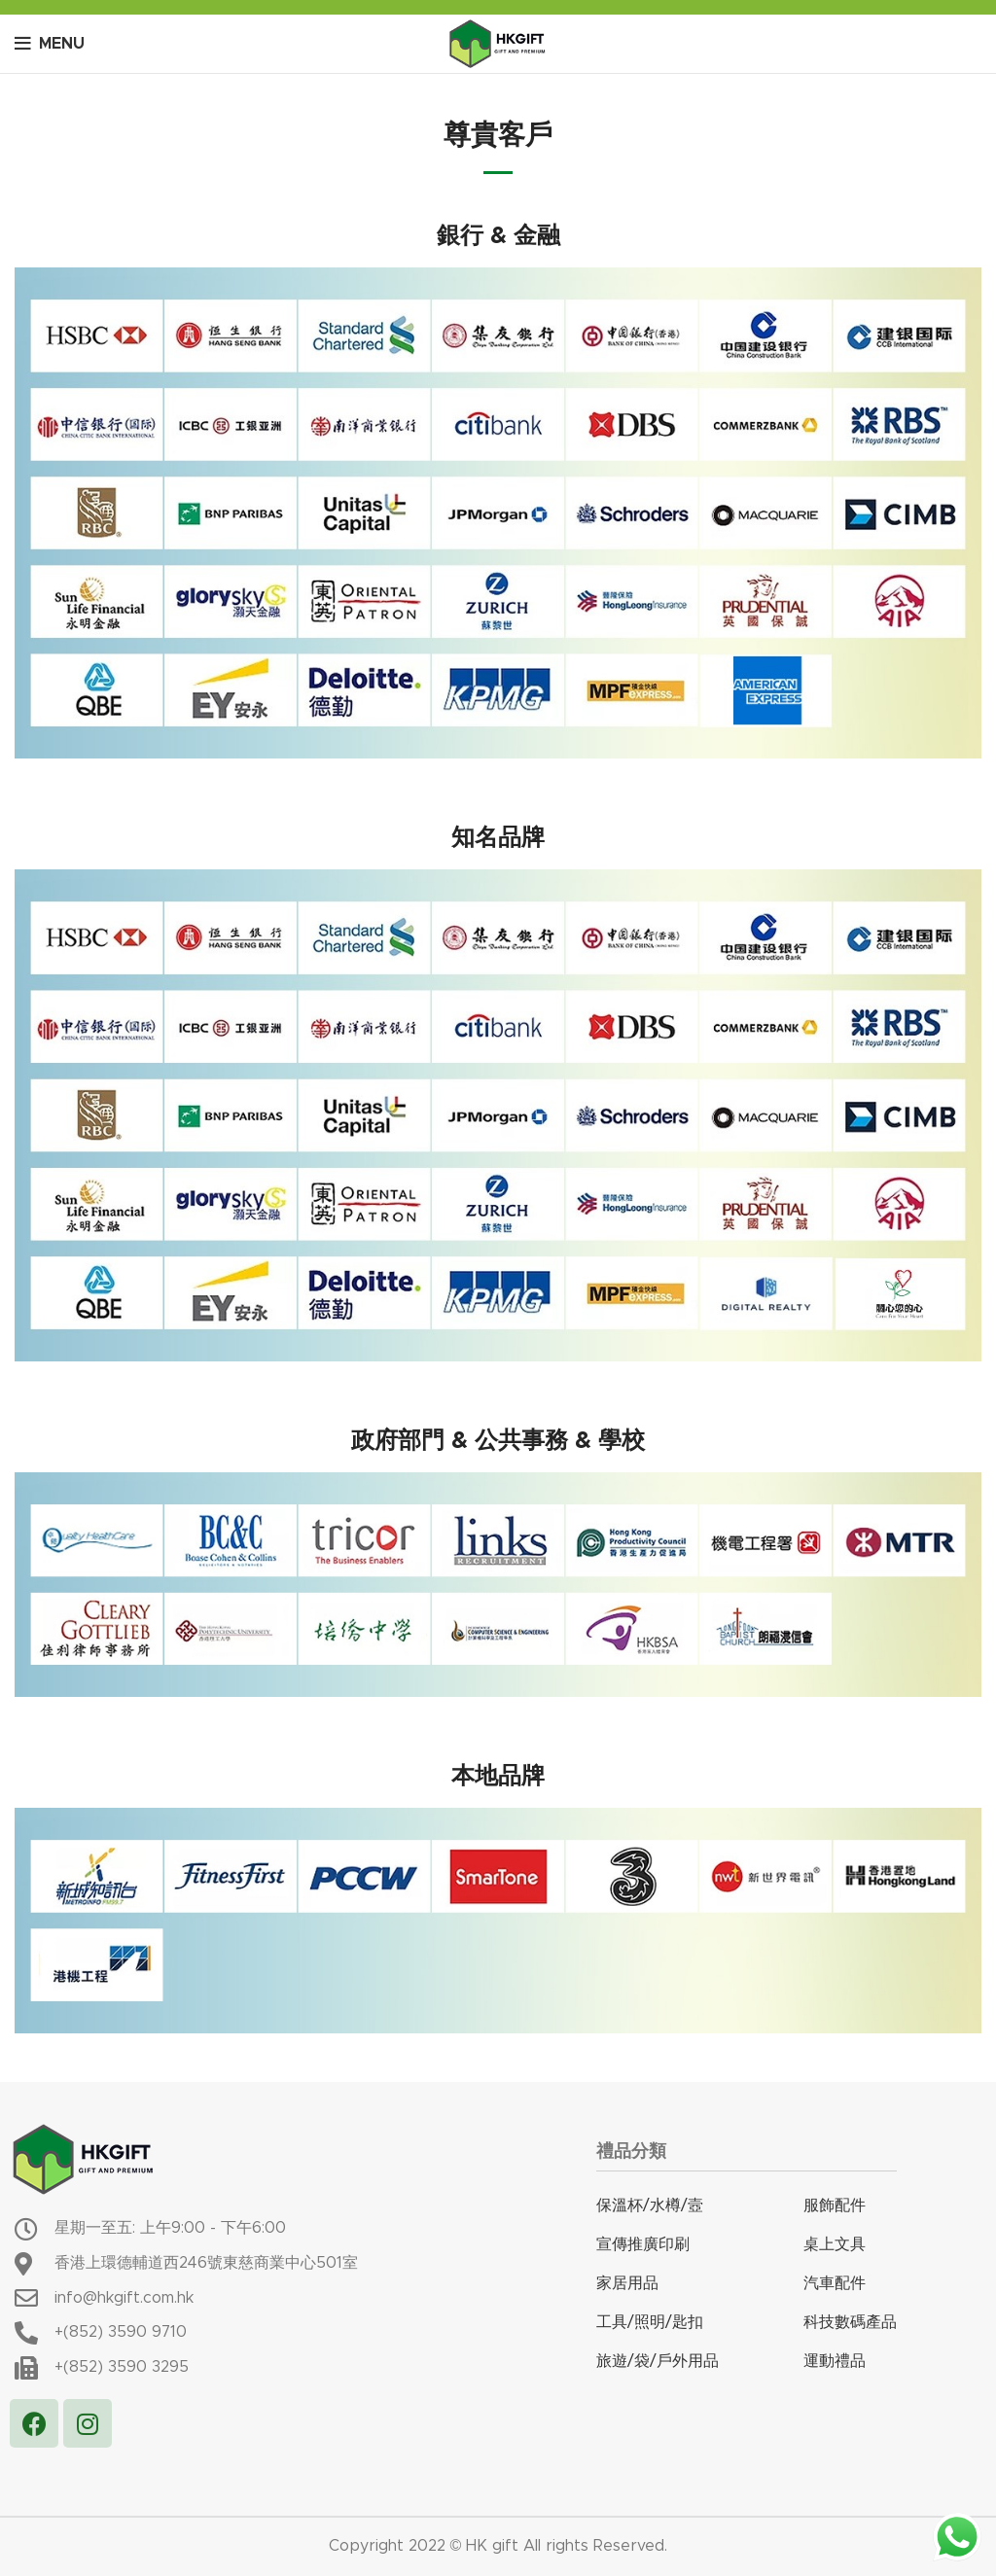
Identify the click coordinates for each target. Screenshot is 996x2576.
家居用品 (627, 2283)
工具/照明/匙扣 (649, 2322)
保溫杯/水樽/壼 (649, 2205)
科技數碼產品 (850, 2322)
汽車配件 (834, 2283)
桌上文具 (834, 2244)
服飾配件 (834, 2205)
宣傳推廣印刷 (643, 2244)
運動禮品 (834, 2361)
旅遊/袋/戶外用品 (657, 2361)
